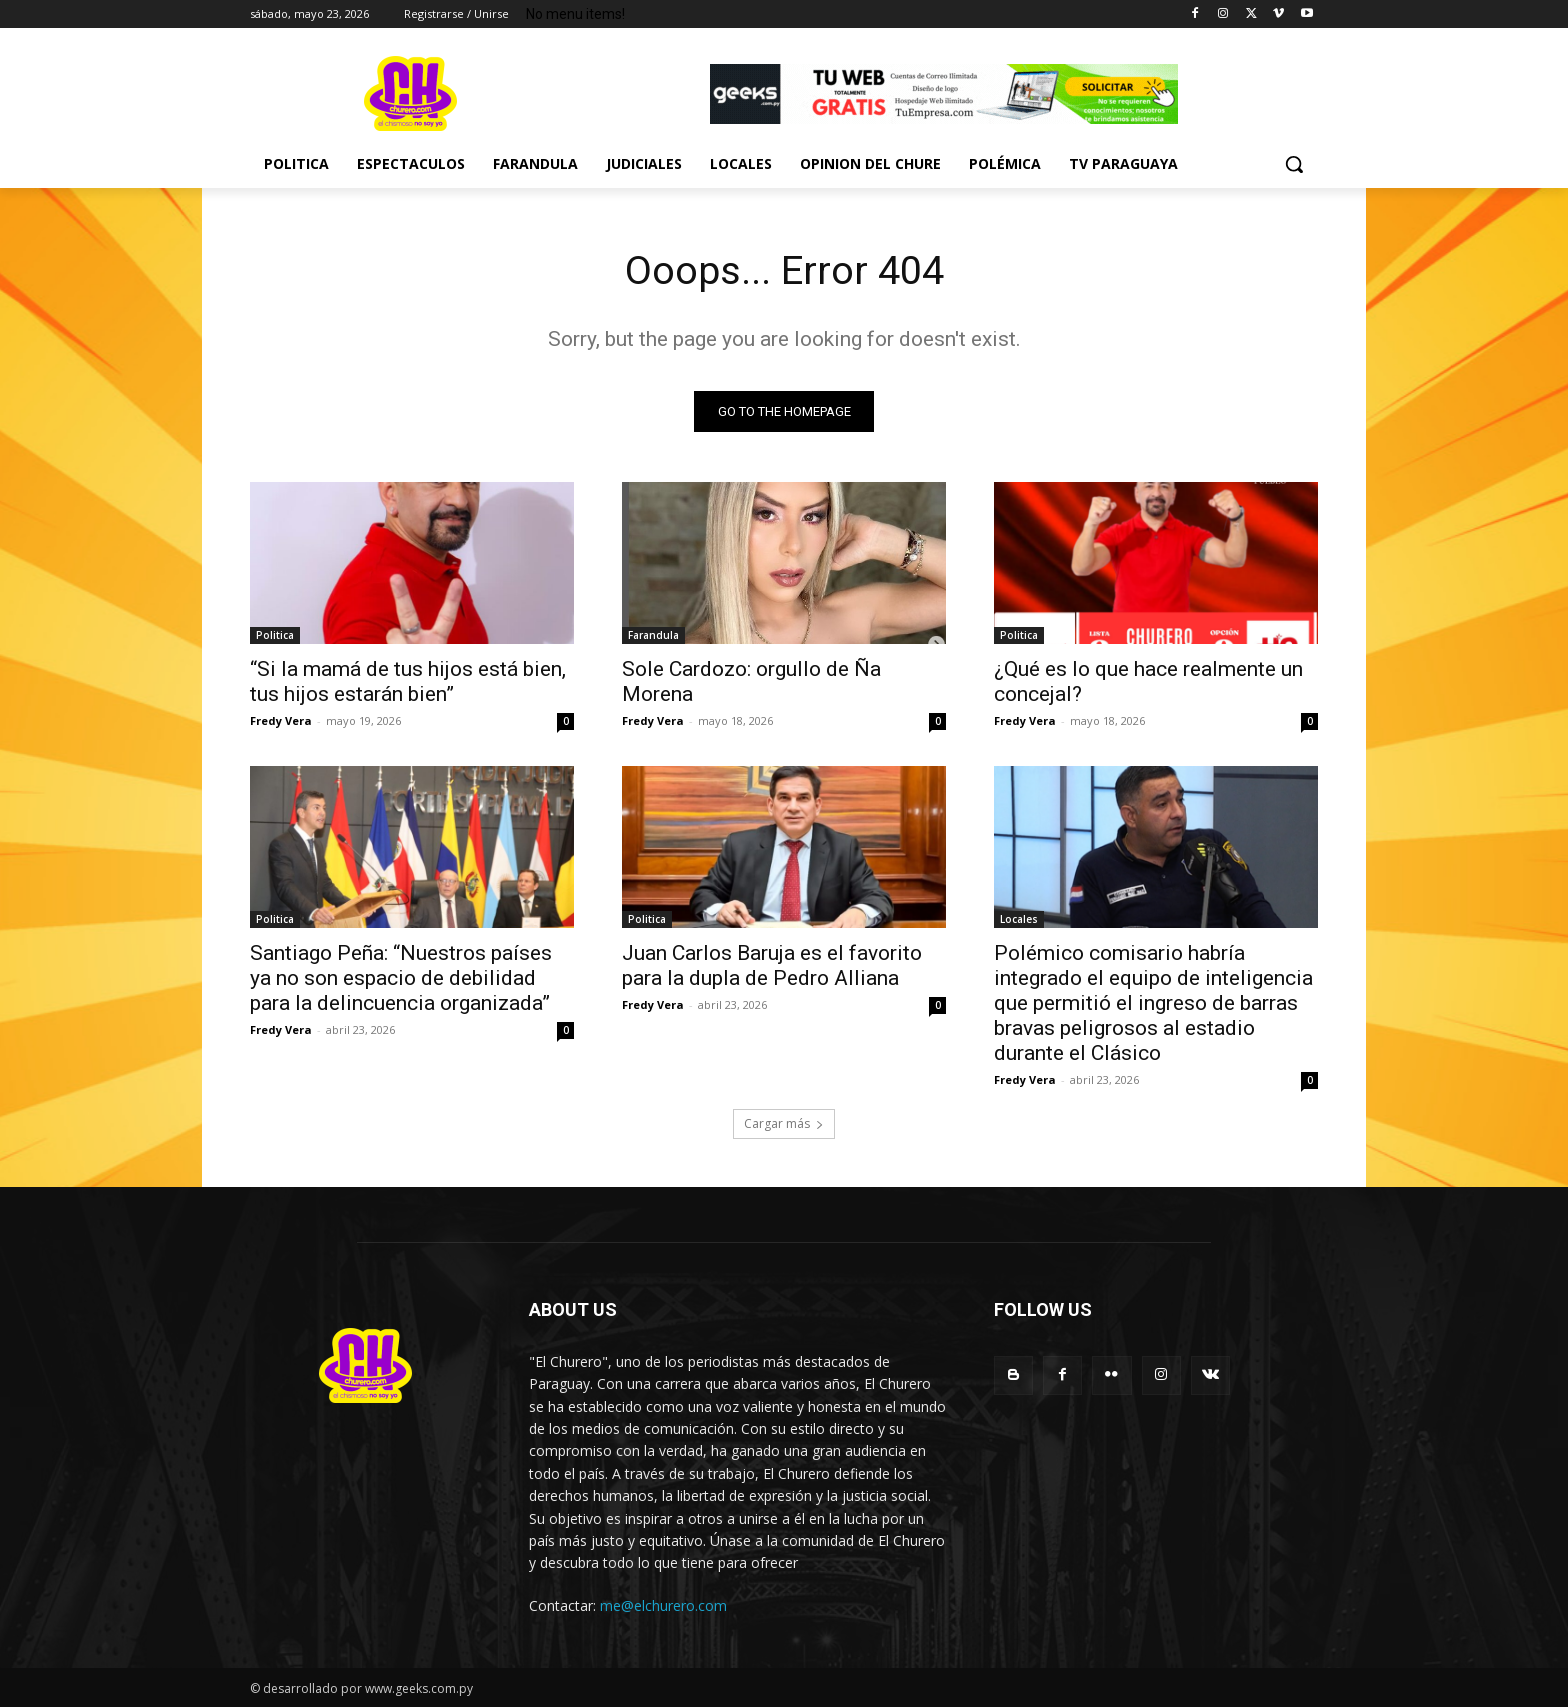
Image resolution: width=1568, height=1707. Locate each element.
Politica (275, 635)
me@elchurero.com (663, 1606)
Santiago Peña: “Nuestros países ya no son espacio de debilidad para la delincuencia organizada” (401, 978)
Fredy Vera (281, 720)
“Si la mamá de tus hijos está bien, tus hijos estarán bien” (408, 681)
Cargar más (784, 1123)
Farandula (653, 635)
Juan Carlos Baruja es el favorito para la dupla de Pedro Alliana (772, 965)
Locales (1019, 919)
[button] (1294, 164)
